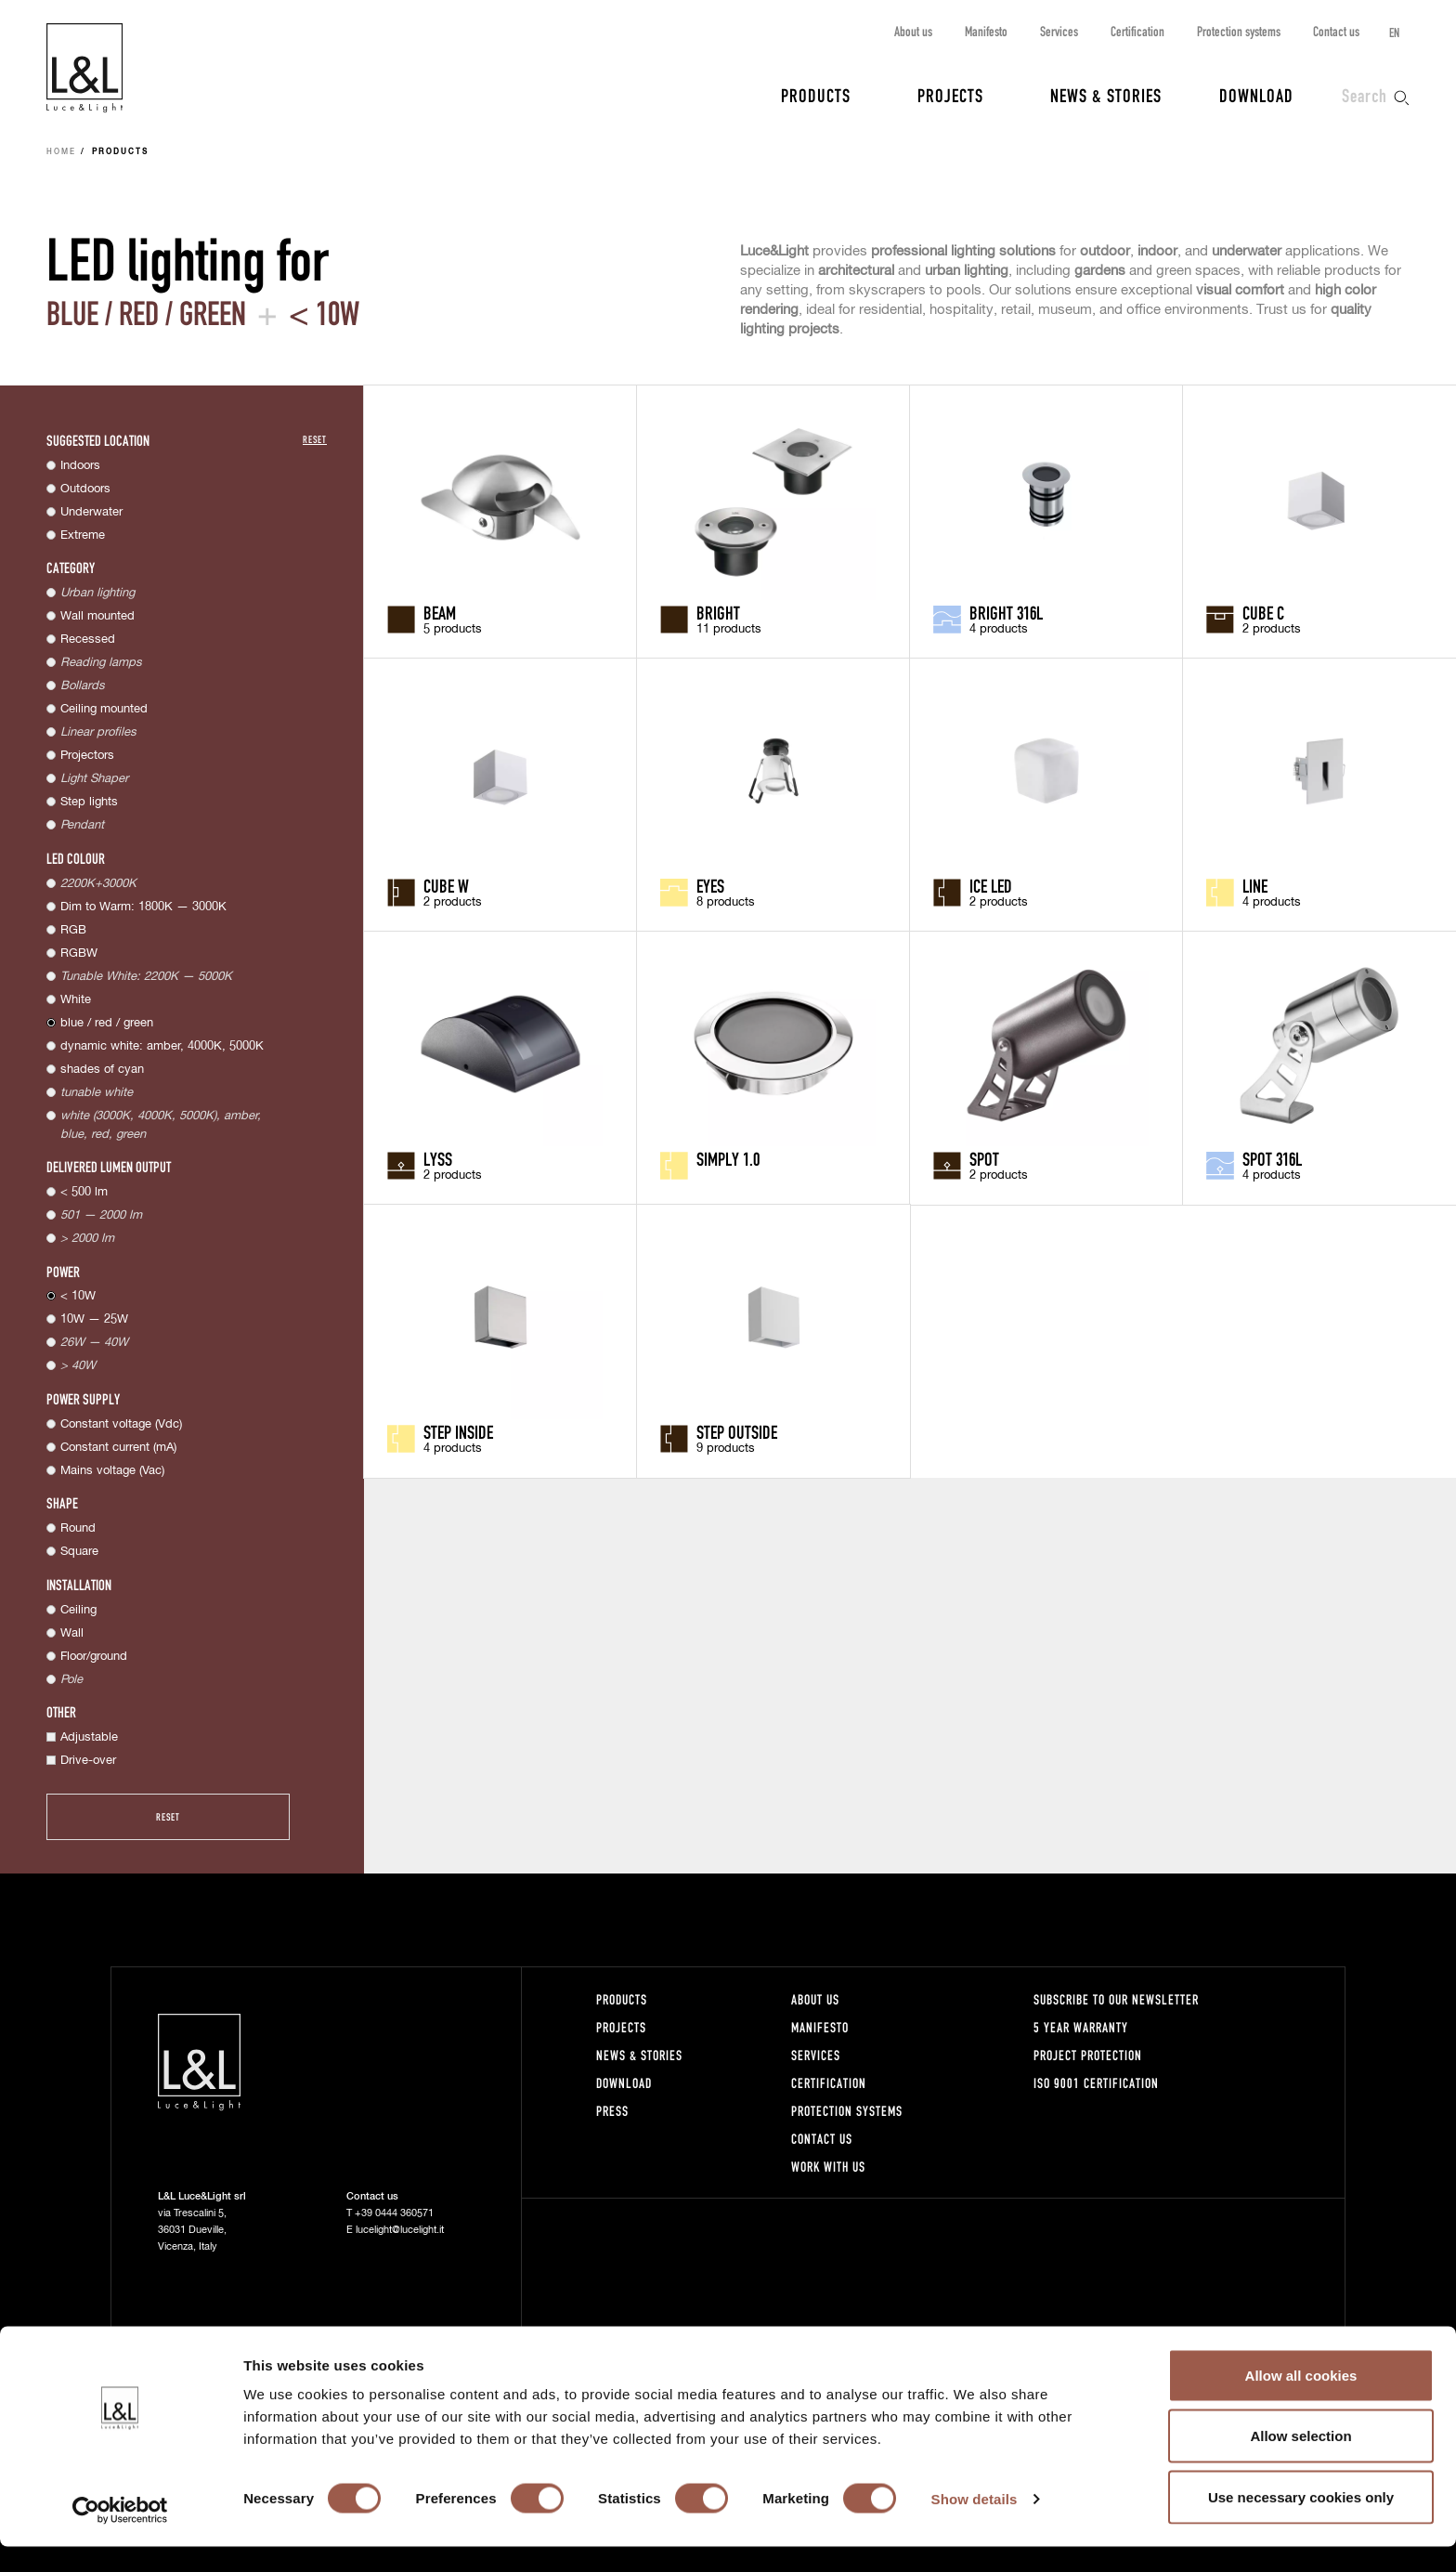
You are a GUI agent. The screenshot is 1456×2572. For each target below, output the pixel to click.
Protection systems (1238, 31)
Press (612, 2111)
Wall (72, 1633)
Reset (315, 439)
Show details (974, 2524)
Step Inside (458, 1431)
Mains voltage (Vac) (112, 1471)
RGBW (79, 953)
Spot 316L (1272, 1158)
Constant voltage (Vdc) (121, 1424)
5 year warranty (1081, 2027)
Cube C (1263, 612)
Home (61, 152)
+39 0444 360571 (394, 2213)
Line (1255, 885)
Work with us (828, 2167)
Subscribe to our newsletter (1116, 1999)
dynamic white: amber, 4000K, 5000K (162, 1046)
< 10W (78, 1296)
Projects (950, 94)
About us (913, 31)
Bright (718, 612)
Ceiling (78, 1610)
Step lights (89, 802)
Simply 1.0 (728, 1158)
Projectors (87, 756)
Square (79, 1552)
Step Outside (736, 1431)
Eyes (710, 885)
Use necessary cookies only (1301, 2522)
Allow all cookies (1301, 2401)
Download (1256, 94)
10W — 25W (94, 1319)
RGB (73, 930)
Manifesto (986, 31)
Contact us (1336, 31)
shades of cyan (102, 1070)
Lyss (437, 1158)
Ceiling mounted (104, 709)
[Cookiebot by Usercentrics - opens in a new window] (120, 2536)
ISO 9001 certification (1096, 2083)
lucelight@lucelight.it (400, 2230)
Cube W (446, 885)
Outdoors (85, 489)
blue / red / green (106, 1023)
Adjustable (89, 1737)
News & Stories (1106, 94)
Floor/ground (93, 1657)
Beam (439, 612)
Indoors (80, 466)
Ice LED (990, 885)
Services (1059, 31)
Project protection (1088, 2055)
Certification (1137, 31)
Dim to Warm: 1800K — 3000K (143, 907)
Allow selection (1300, 2462)
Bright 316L (1006, 612)
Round (78, 1528)
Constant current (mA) (118, 1448)
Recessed (87, 639)
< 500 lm (84, 1192)
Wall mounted (97, 616)
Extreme (82, 535)
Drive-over (88, 1761)
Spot (984, 1158)
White (75, 1000)
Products (816, 94)
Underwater (91, 512)
